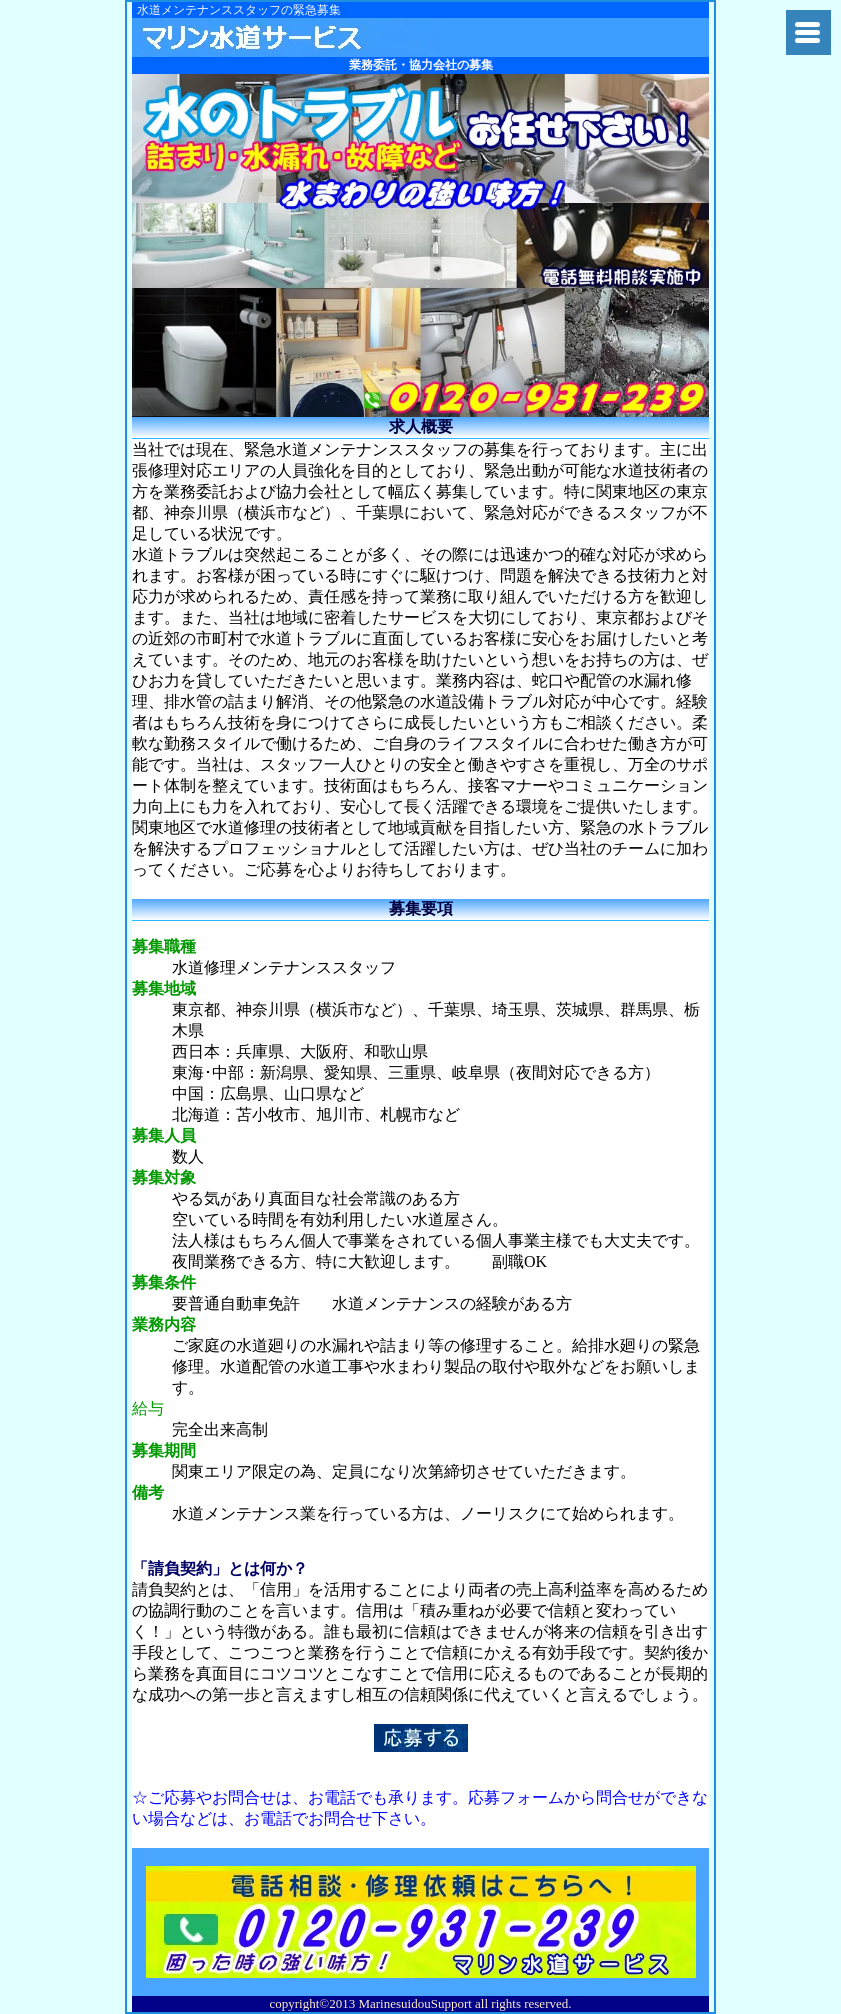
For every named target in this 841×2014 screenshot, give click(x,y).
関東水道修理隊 (289, 37)
